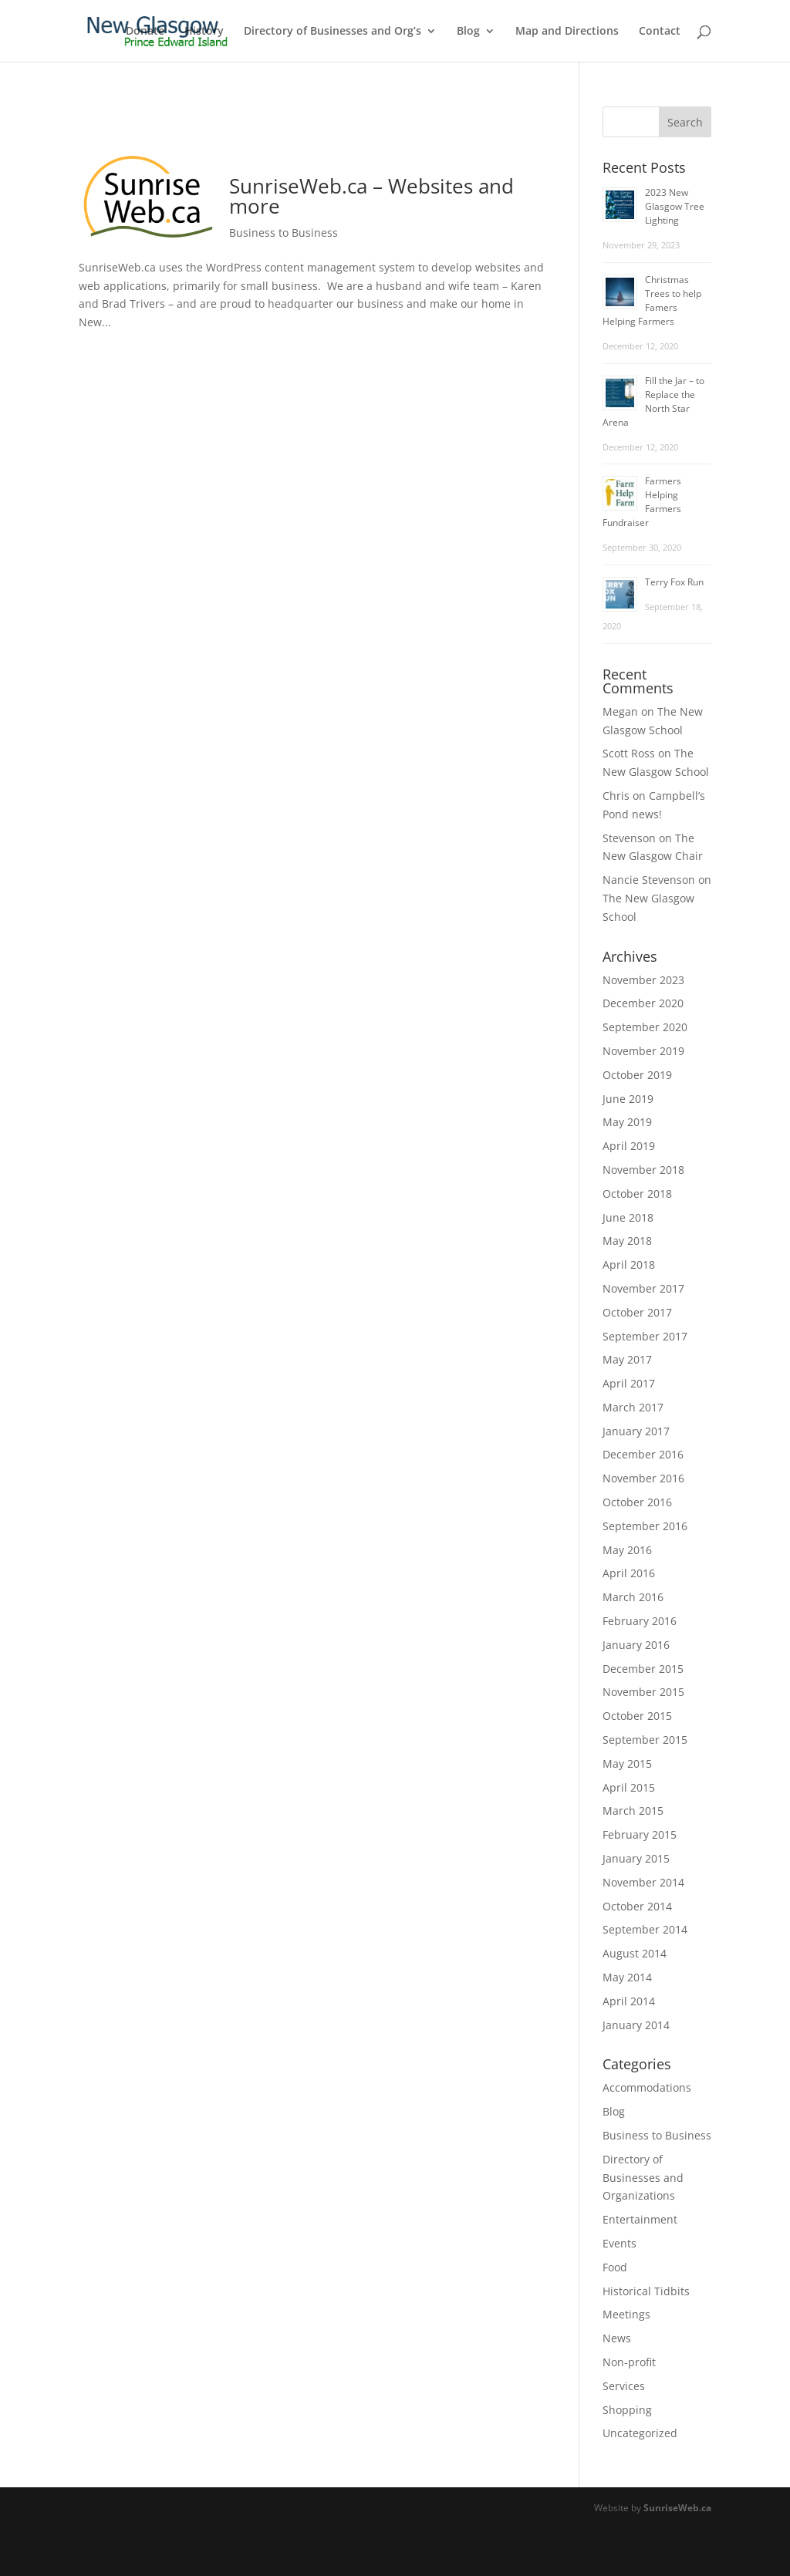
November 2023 (643, 980)
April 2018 (629, 1264)
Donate (145, 31)
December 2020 (643, 1003)
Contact (659, 31)
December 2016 (643, 1454)
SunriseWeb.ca (677, 2507)
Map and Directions (567, 31)
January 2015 (636, 1858)
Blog (468, 31)
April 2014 (629, 2001)
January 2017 (636, 1431)
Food (615, 2267)
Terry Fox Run (674, 581)
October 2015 (637, 1715)
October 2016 (637, 1502)
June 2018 (628, 1217)
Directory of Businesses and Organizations (643, 2177)
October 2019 (637, 1074)
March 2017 (633, 1407)
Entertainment (640, 2219)
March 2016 (633, 1597)
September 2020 (645, 1027)
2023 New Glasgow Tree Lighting (674, 206)
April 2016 (629, 1573)
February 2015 (640, 1834)
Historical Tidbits (646, 2291)
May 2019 (627, 1121)
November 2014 (643, 1882)
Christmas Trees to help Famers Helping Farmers (652, 300)
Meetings (626, 2314)
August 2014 (635, 1953)
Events (619, 2243)
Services (624, 2386)
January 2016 (636, 1644)
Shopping (627, 2409)
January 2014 (636, 2025)
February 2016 (640, 1620)
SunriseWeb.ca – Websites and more (371, 196)
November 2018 (643, 1169)
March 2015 (633, 1810)
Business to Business (283, 232)
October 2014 (637, 1906)
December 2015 (643, 1668)
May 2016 (627, 1550)
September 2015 (645, 1739)
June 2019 (628, 1098)
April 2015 (629, 1787)
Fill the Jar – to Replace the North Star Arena (653, 401)
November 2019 (643, 1051)
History (204, 31)
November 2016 (643, 1478)
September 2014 (645, 1929)
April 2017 (629, 1383)
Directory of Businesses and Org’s (332, 31)
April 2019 (629, 1145)
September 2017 (645, 1336)
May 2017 (627, 1359)
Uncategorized (640, 2433)
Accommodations (647, 2087)
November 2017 (643, 1288)
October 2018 (637, 1193)
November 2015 (643, 1691)
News (617, 2338)
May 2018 (627, 1240)
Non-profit (629, 2362)
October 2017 (637, 1312)
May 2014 (627, 1977)
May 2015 (627, 1763)
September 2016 (645, 1526)
